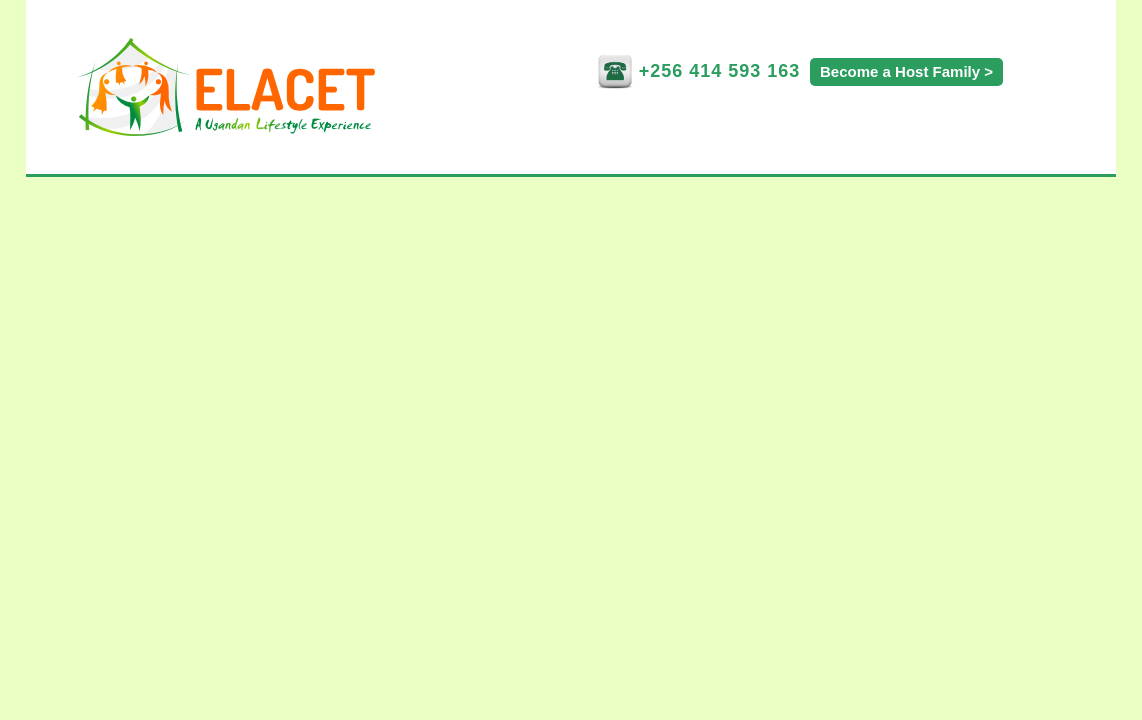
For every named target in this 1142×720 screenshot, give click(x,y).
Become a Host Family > (906, 71)
